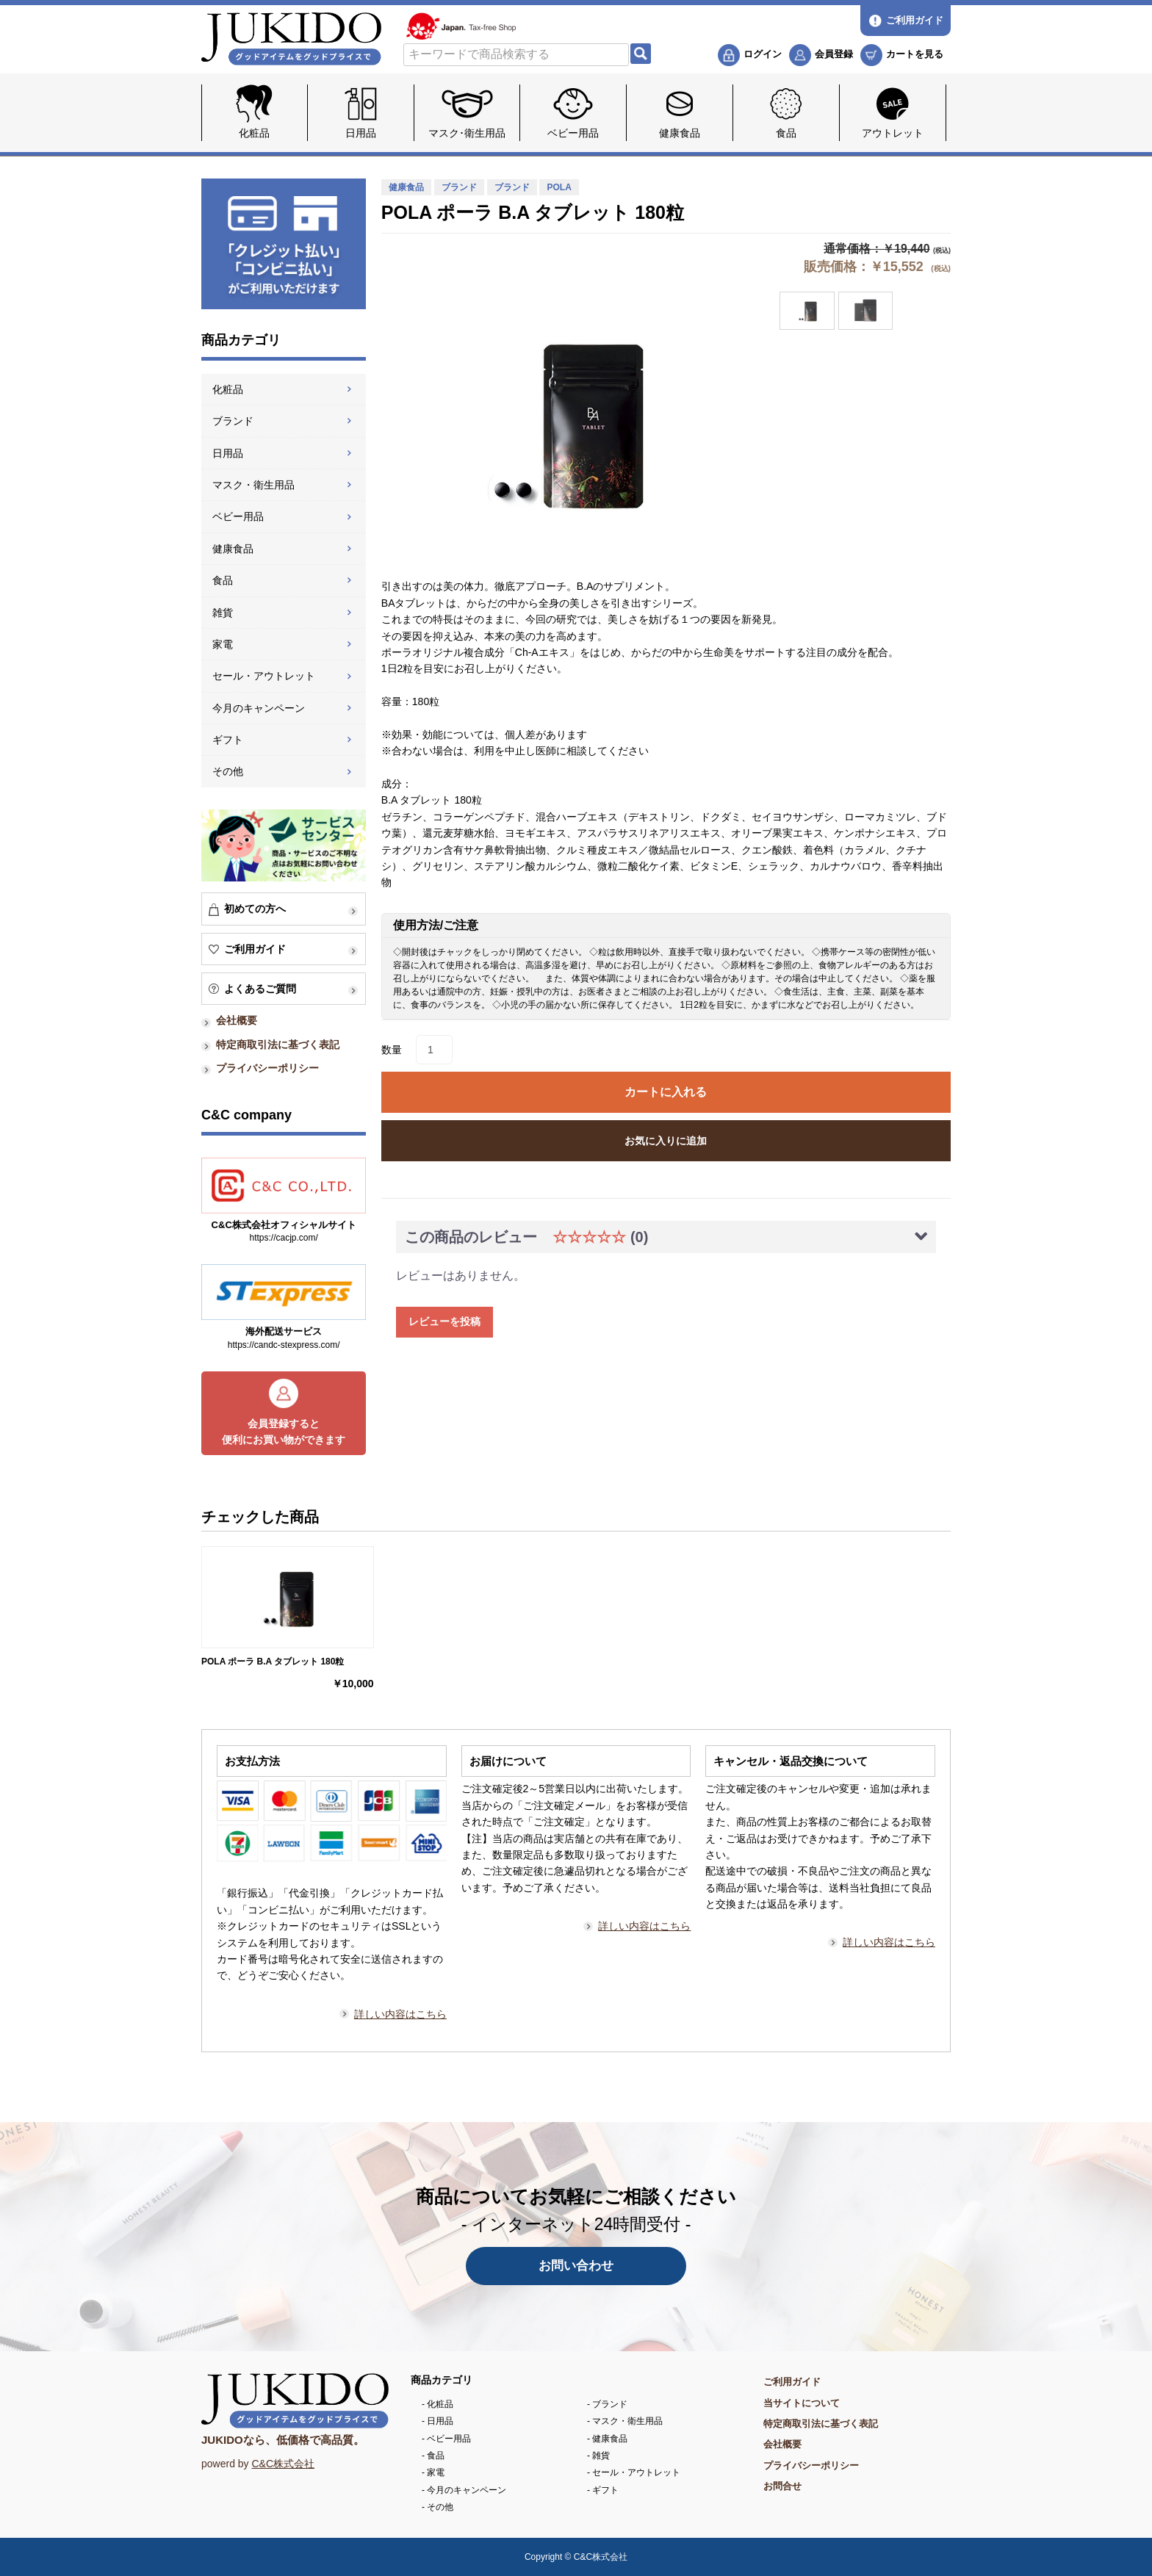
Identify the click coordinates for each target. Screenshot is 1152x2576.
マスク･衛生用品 (466, 133)
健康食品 (679, 133)
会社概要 (236, 1020)
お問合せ (782, 2486)
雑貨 (222, 612)
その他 (227, 771)
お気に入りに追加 (665, 1141)
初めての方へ (255, 908)
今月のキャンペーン (258, 708)
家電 (222, 644)
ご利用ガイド (255, 949)
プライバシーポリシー (267, 1068)
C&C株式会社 (282, 2463)
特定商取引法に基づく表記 (277, 1044)
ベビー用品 (573, 133)
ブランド (232, 421)
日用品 (360, 133)
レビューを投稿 (444, 1321)
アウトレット (893, 133)
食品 (786, 133)
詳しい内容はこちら (400, 2014)
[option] (566, 420)
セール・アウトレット (263, 676)
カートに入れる (665, 1092)
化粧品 (254, 133)
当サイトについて (801, 2403)
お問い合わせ (576, 2266)
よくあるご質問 (260, 989)
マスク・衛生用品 (253, 485)
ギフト (227, 740)
